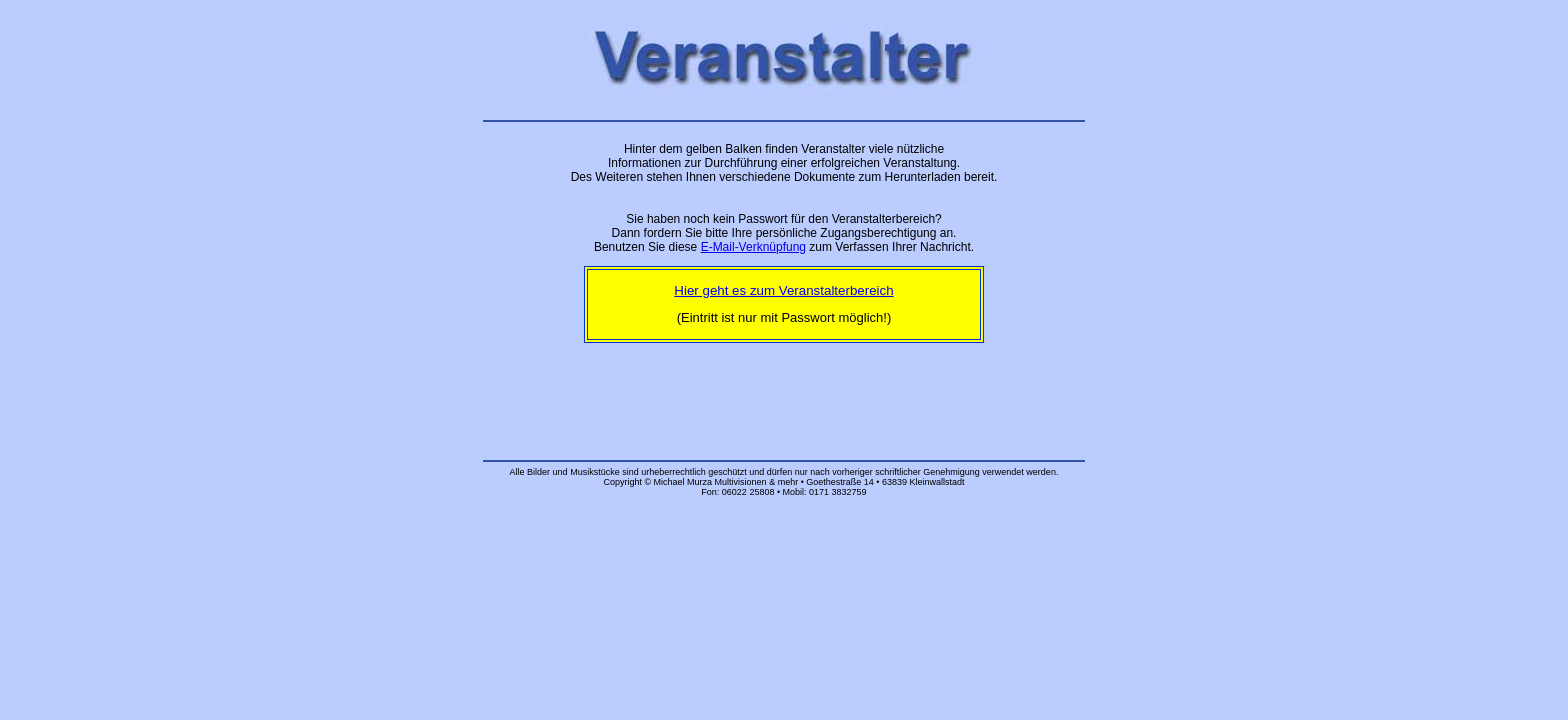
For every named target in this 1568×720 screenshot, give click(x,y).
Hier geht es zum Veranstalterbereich (783, 290)
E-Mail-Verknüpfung (753, 247)
